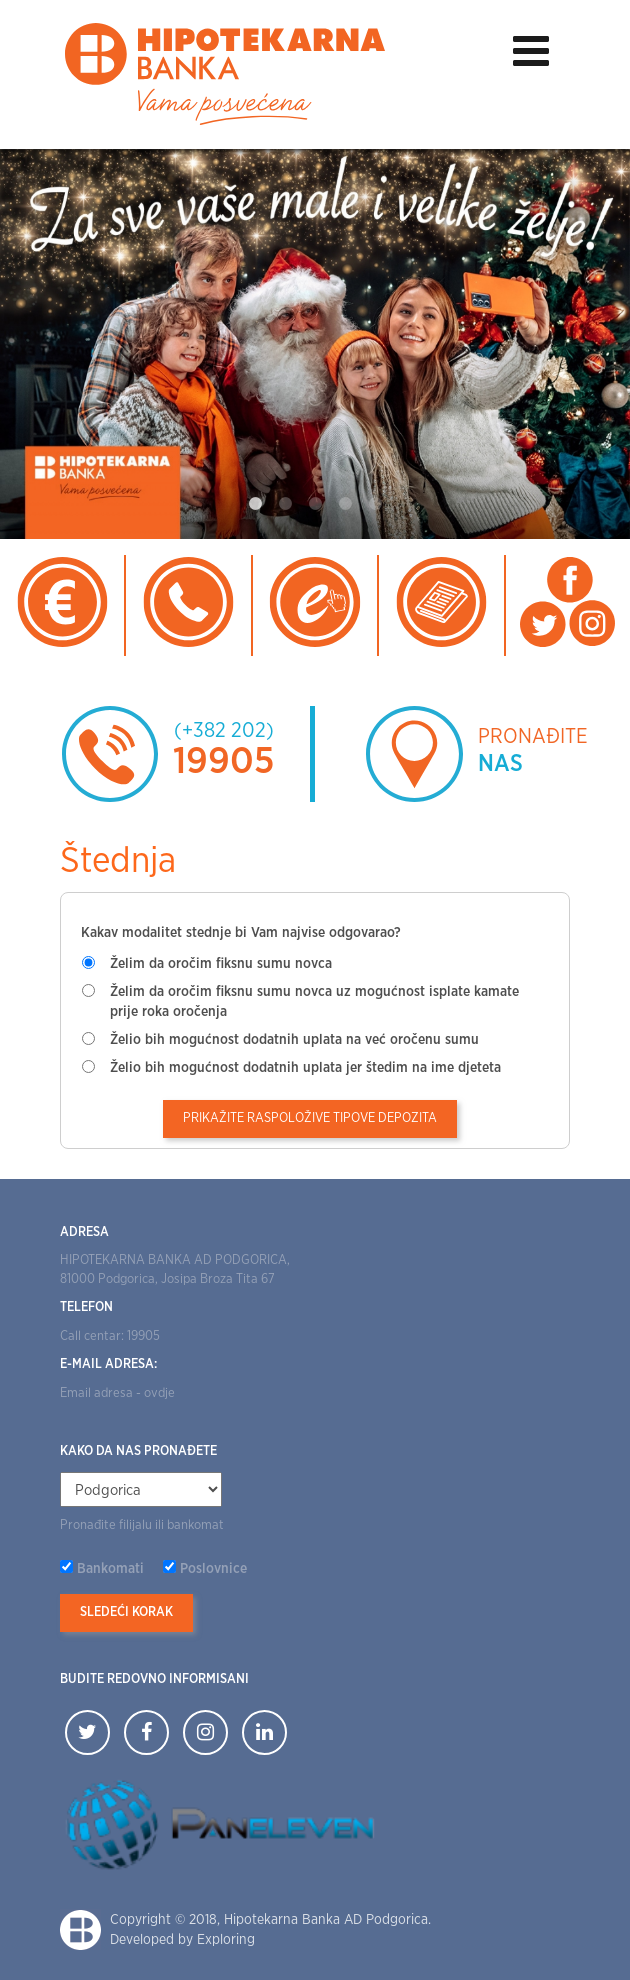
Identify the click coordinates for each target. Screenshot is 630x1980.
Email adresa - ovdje (117, 1393)
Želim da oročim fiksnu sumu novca (221, 964)
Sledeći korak (126, 1612)
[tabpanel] (315, 344)
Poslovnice (213, 1569)
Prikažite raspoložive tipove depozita (310, 1118)
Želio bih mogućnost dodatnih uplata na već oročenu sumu (294, 1040)
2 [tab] (285, 504)
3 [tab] (315, 504)
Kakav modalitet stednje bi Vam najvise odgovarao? (241, 933)
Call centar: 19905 (110, 1336)
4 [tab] (345, 504)
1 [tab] (255, 504)
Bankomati (110, 1569)
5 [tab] (375, 504)
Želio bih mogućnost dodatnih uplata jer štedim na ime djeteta (305, 1068)
